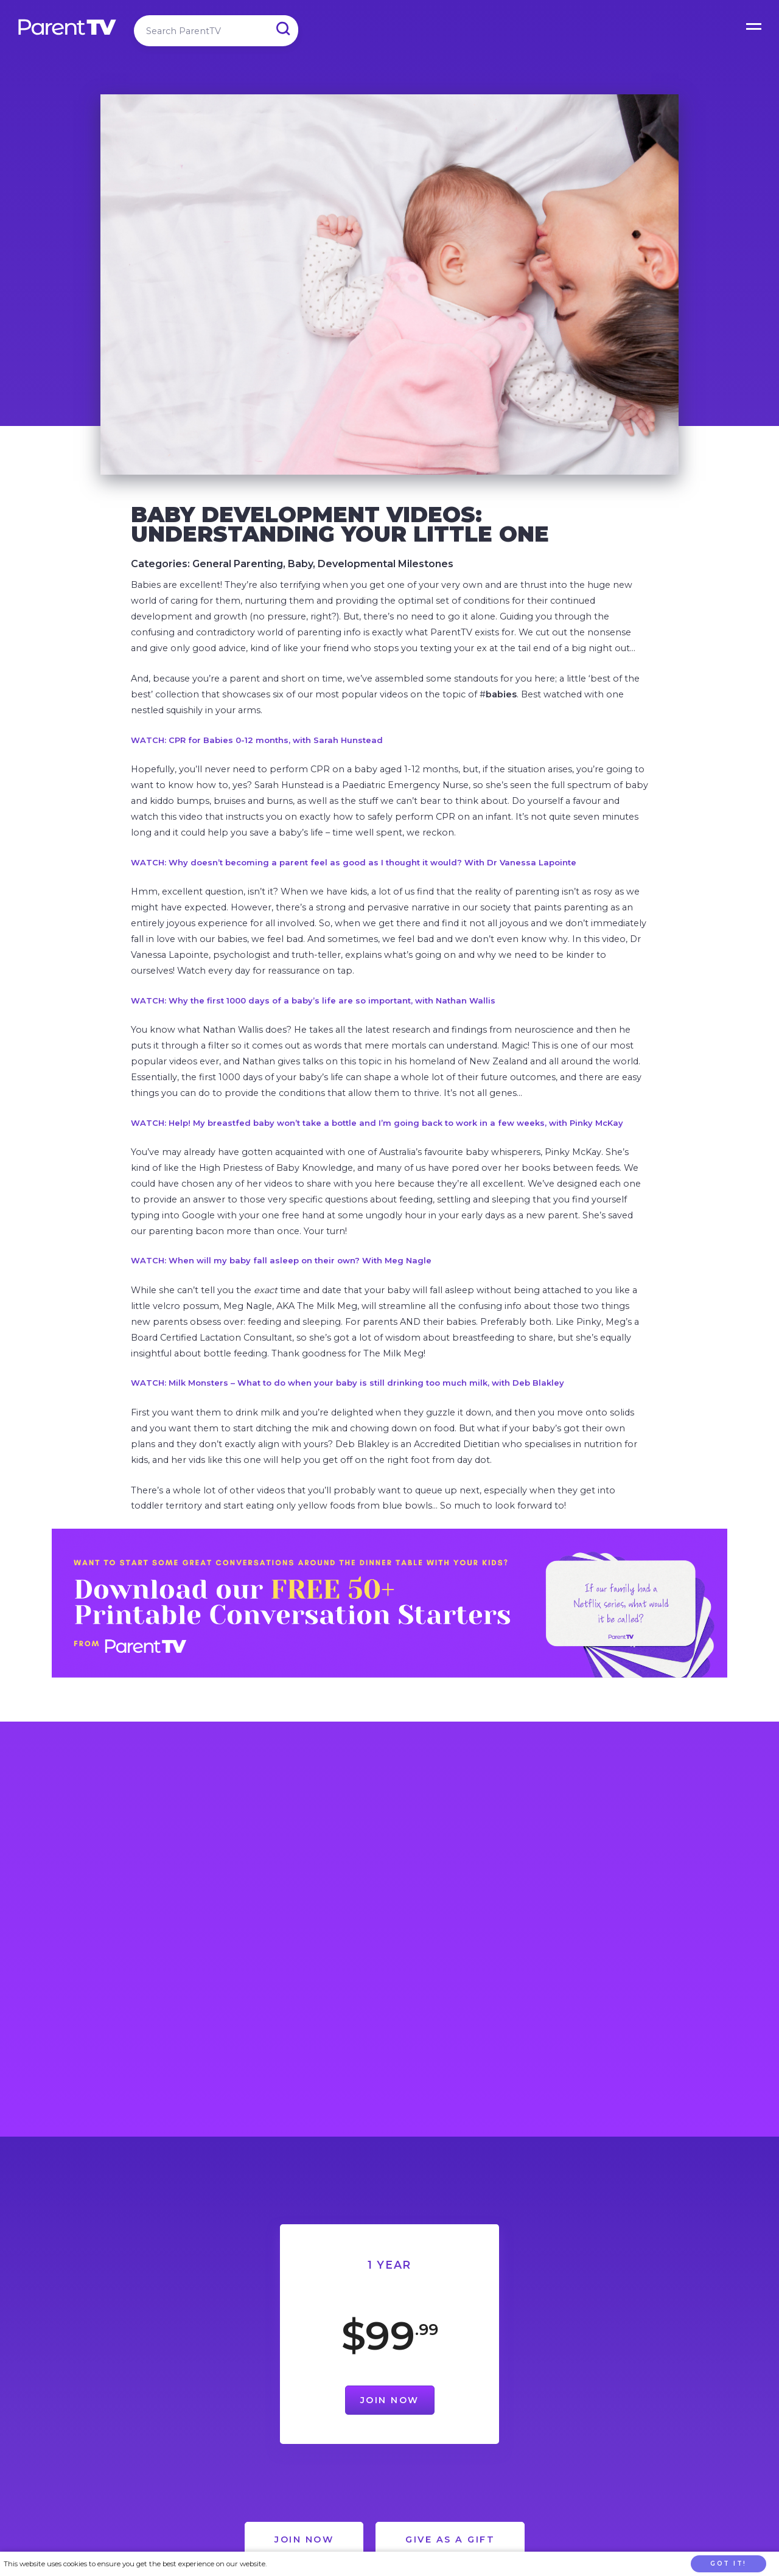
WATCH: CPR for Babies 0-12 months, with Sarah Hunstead (257, 740)
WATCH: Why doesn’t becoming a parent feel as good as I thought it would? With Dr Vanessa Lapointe (353, 862)
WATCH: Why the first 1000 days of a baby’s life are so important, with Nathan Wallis (313, 1000)
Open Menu (754, 24)
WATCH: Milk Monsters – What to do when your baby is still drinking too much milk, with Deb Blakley (347, 1382)
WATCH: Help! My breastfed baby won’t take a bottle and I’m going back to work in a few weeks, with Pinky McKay (377, 1123)
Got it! (728, 2563)
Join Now (389, 2400)
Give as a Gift (450, 2539)
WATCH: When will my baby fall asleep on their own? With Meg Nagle (281, 1260)
